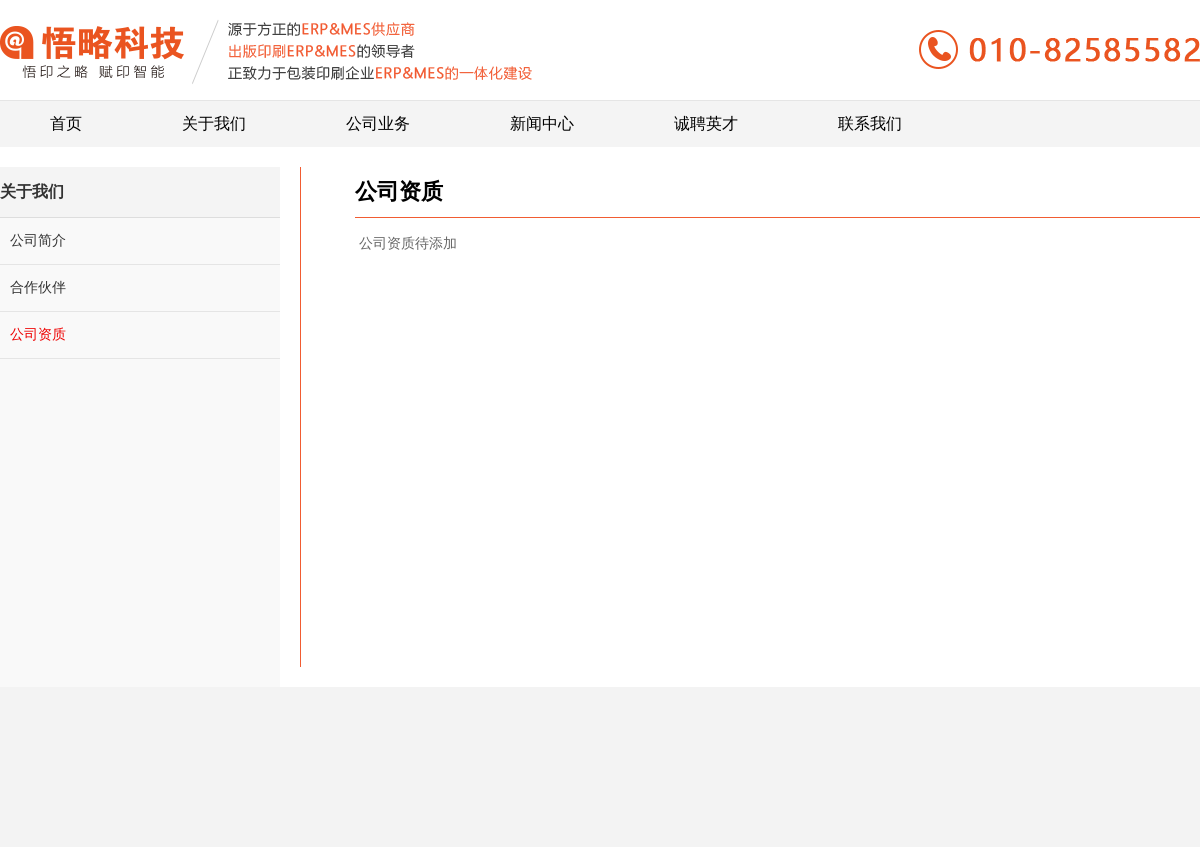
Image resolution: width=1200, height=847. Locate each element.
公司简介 (38, 240)
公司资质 (38, 334)
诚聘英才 (706, 116)
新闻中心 (542, 116)
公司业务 (378, 116)
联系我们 (870, 116)
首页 (66, 116)
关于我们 (214, 116)
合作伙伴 (38, 287)
